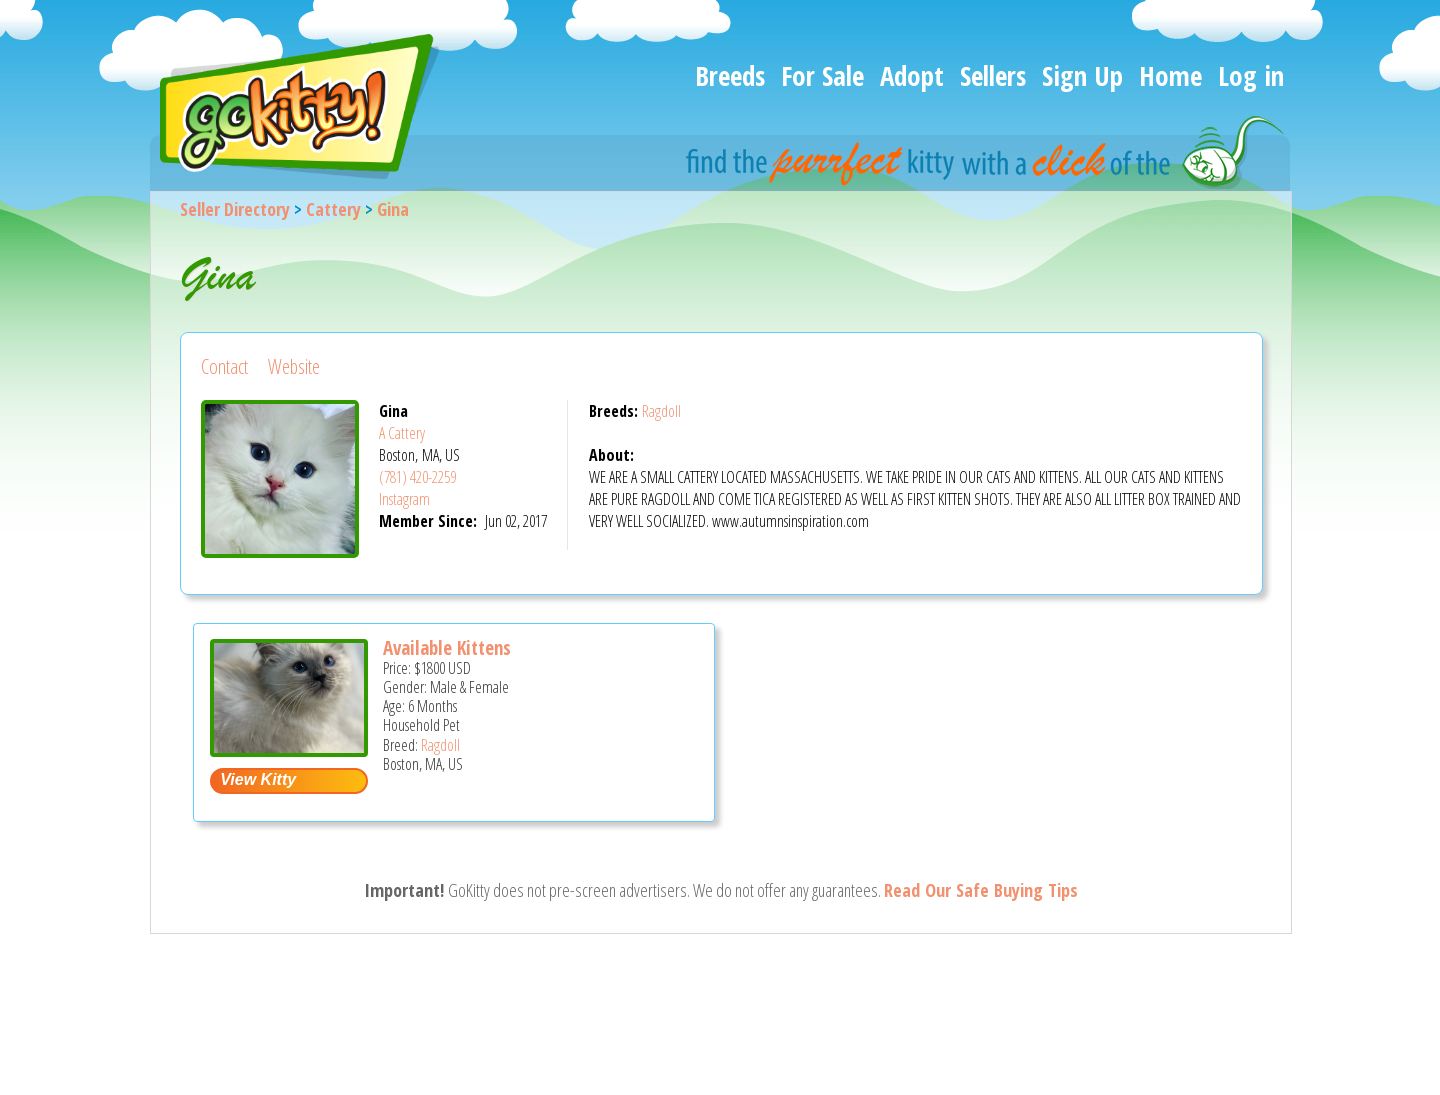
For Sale (822, 75)
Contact (224, 366)
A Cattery (402, 433)
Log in (1251, 75)
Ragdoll (661, 411)
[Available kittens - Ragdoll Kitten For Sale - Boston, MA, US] (289, 749)
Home (1170, 75)
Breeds (730, 75)
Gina (393, 209)
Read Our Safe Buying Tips (981, 890)
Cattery (333, 209)
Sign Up (1082, 75)
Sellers (993, 75)
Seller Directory (235, 209)
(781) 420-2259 (417, 477)
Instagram (404, 499)
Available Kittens (447, 648)
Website (294, 366)
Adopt (912, 75)
